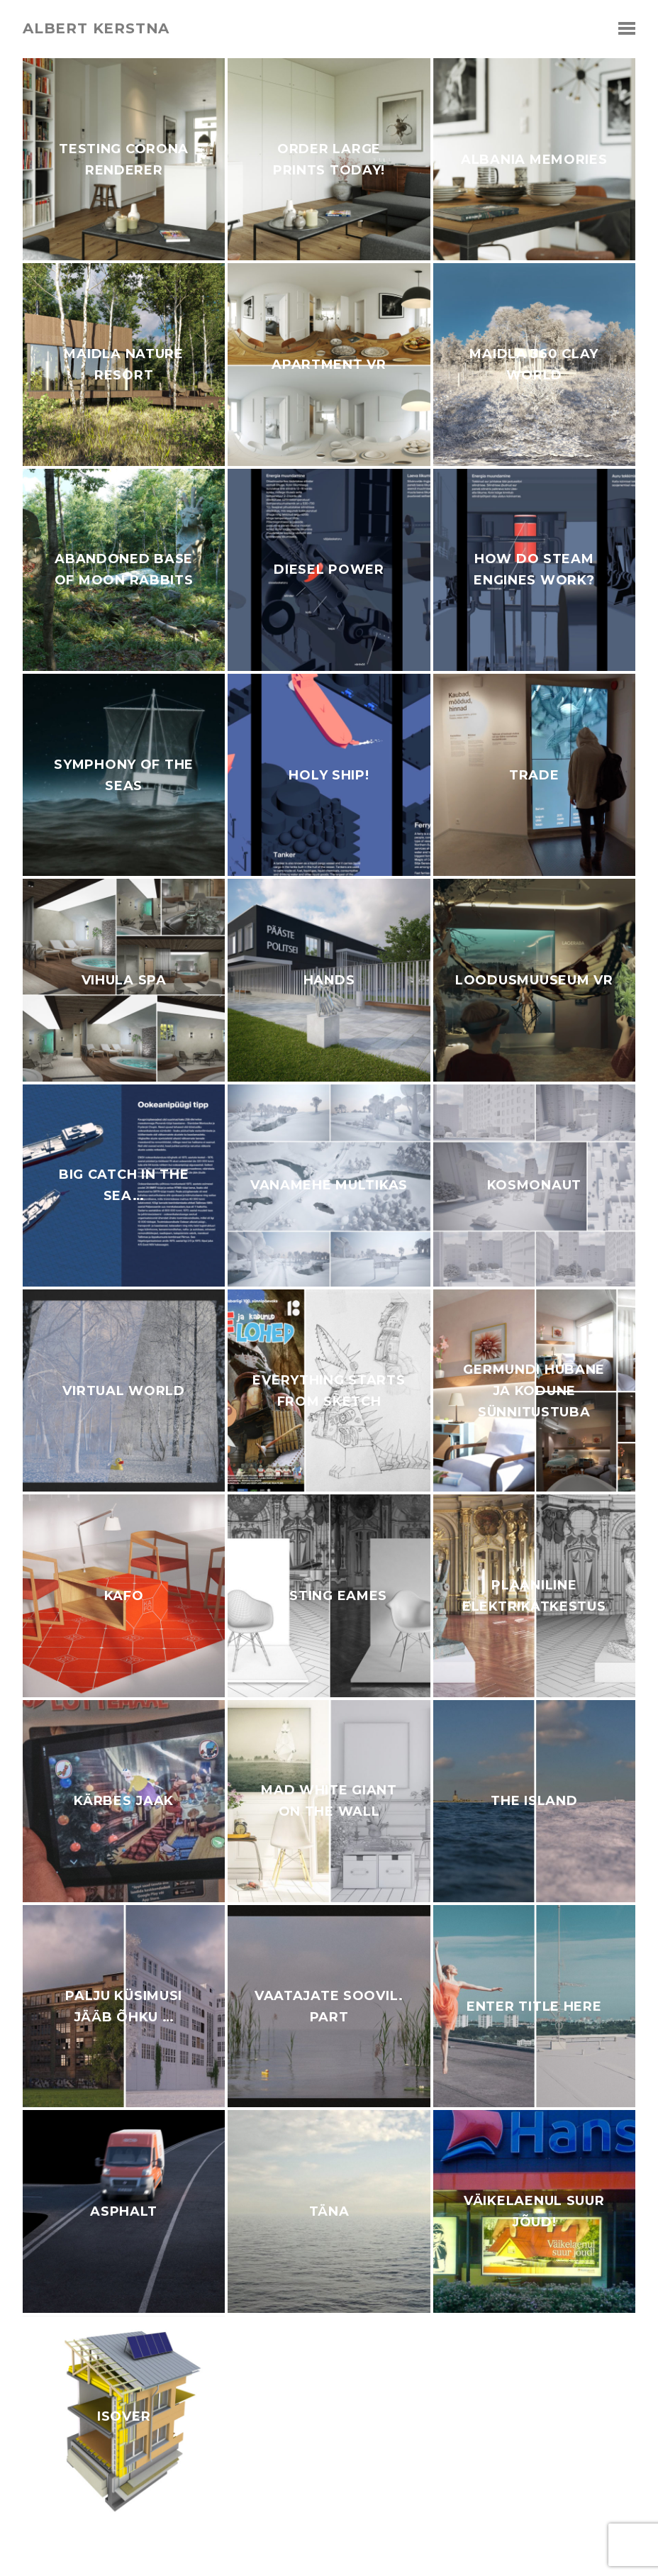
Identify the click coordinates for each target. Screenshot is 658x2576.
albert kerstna (96, 28)
